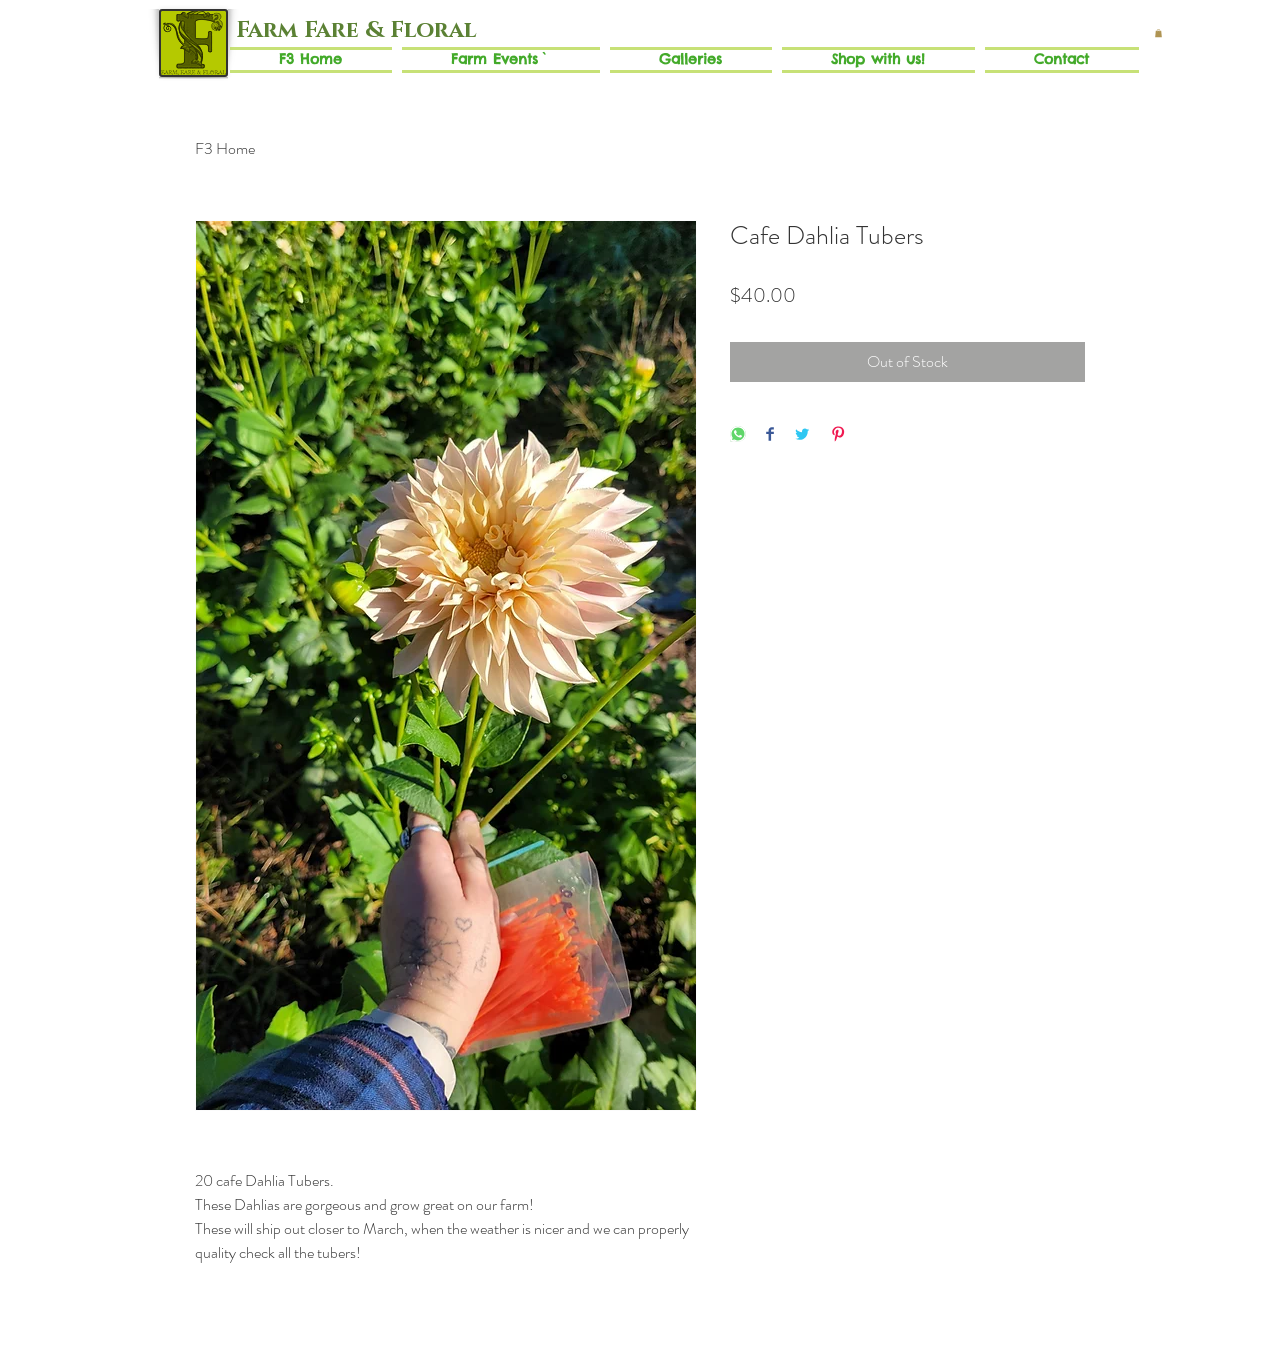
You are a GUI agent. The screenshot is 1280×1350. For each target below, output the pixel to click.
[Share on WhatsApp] (738, 435)
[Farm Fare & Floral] (355, 31)
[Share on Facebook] (770, 435)
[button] (1158, 33)
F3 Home (225, 148)
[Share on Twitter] (802, 435)
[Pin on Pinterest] (838, 435)
